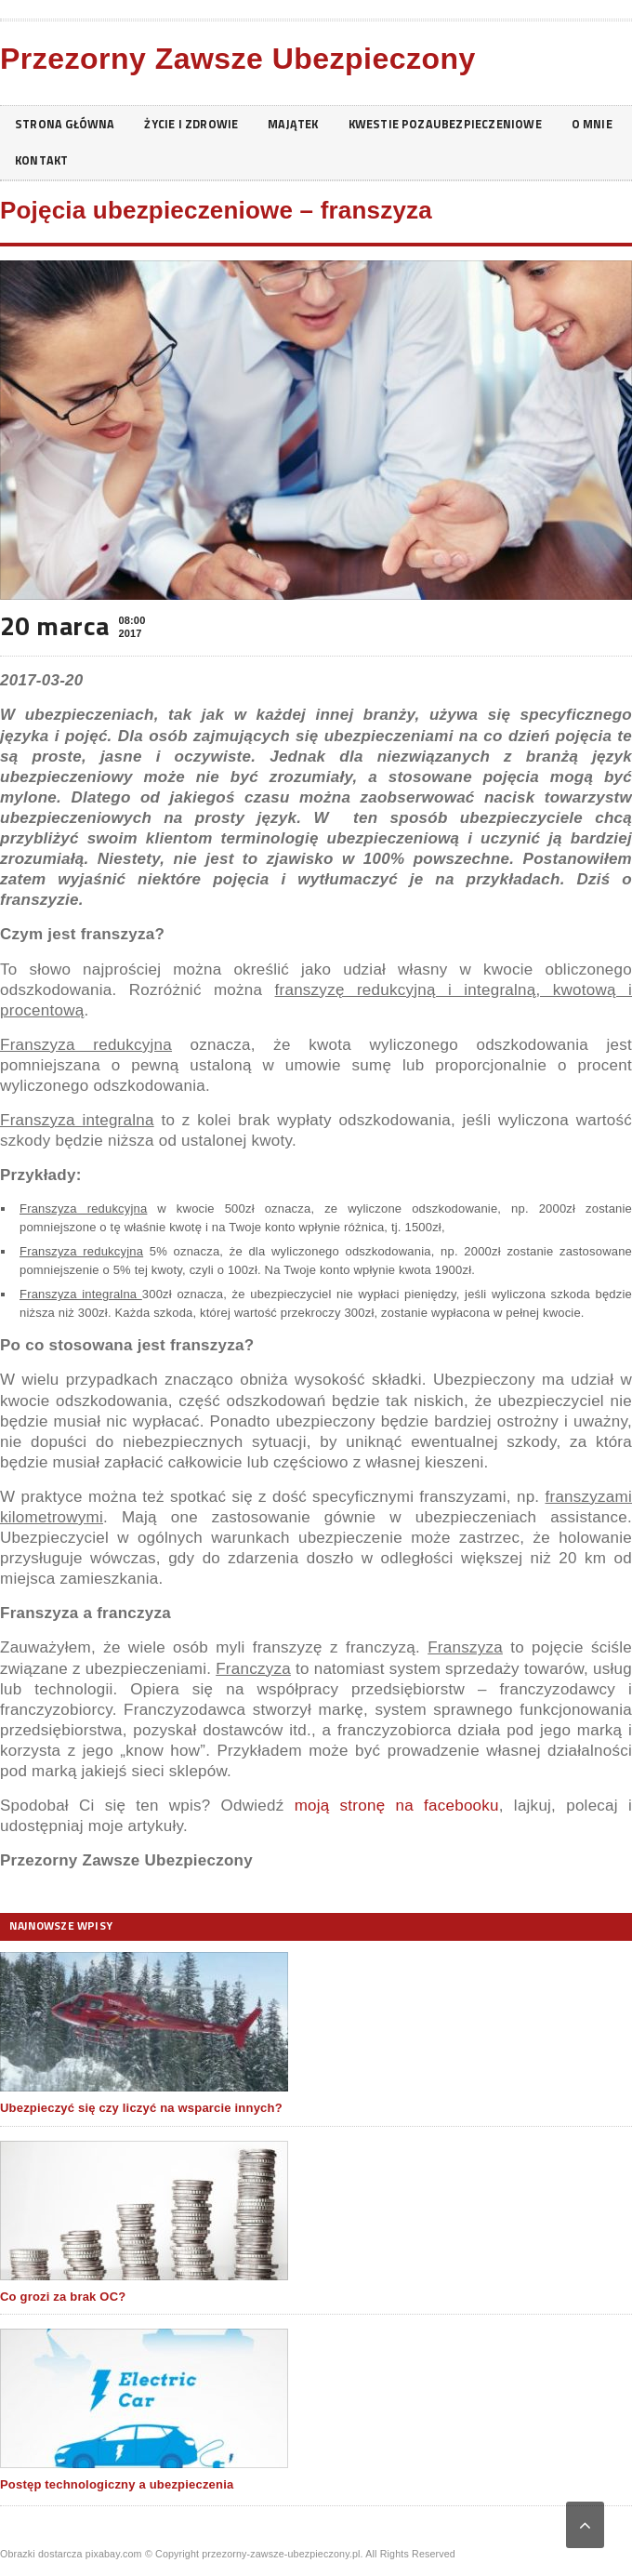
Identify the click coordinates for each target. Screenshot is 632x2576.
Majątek (311, 124)
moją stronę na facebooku (397, 1805)
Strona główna (69, 124)
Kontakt (118, 160)
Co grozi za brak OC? (62, 2297)
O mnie (37, 160)
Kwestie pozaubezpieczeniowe (473, 124)
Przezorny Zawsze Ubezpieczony (238, 58)
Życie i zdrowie (204, 124)
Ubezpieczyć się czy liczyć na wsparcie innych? (141, 2108)
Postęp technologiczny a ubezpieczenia (116, 2484)
